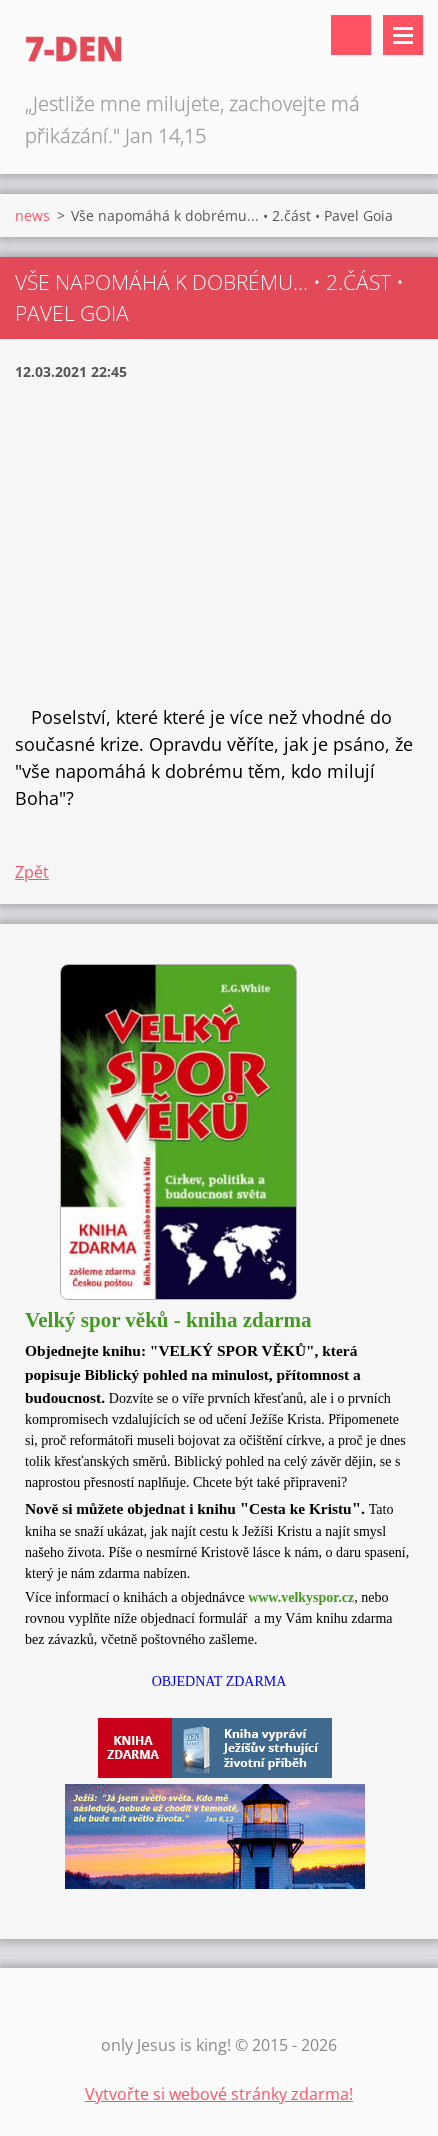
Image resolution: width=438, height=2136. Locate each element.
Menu (403, 35)
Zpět (32, 872)
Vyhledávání (351, 35)
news (32, 215)
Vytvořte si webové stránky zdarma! (219, 2094)
